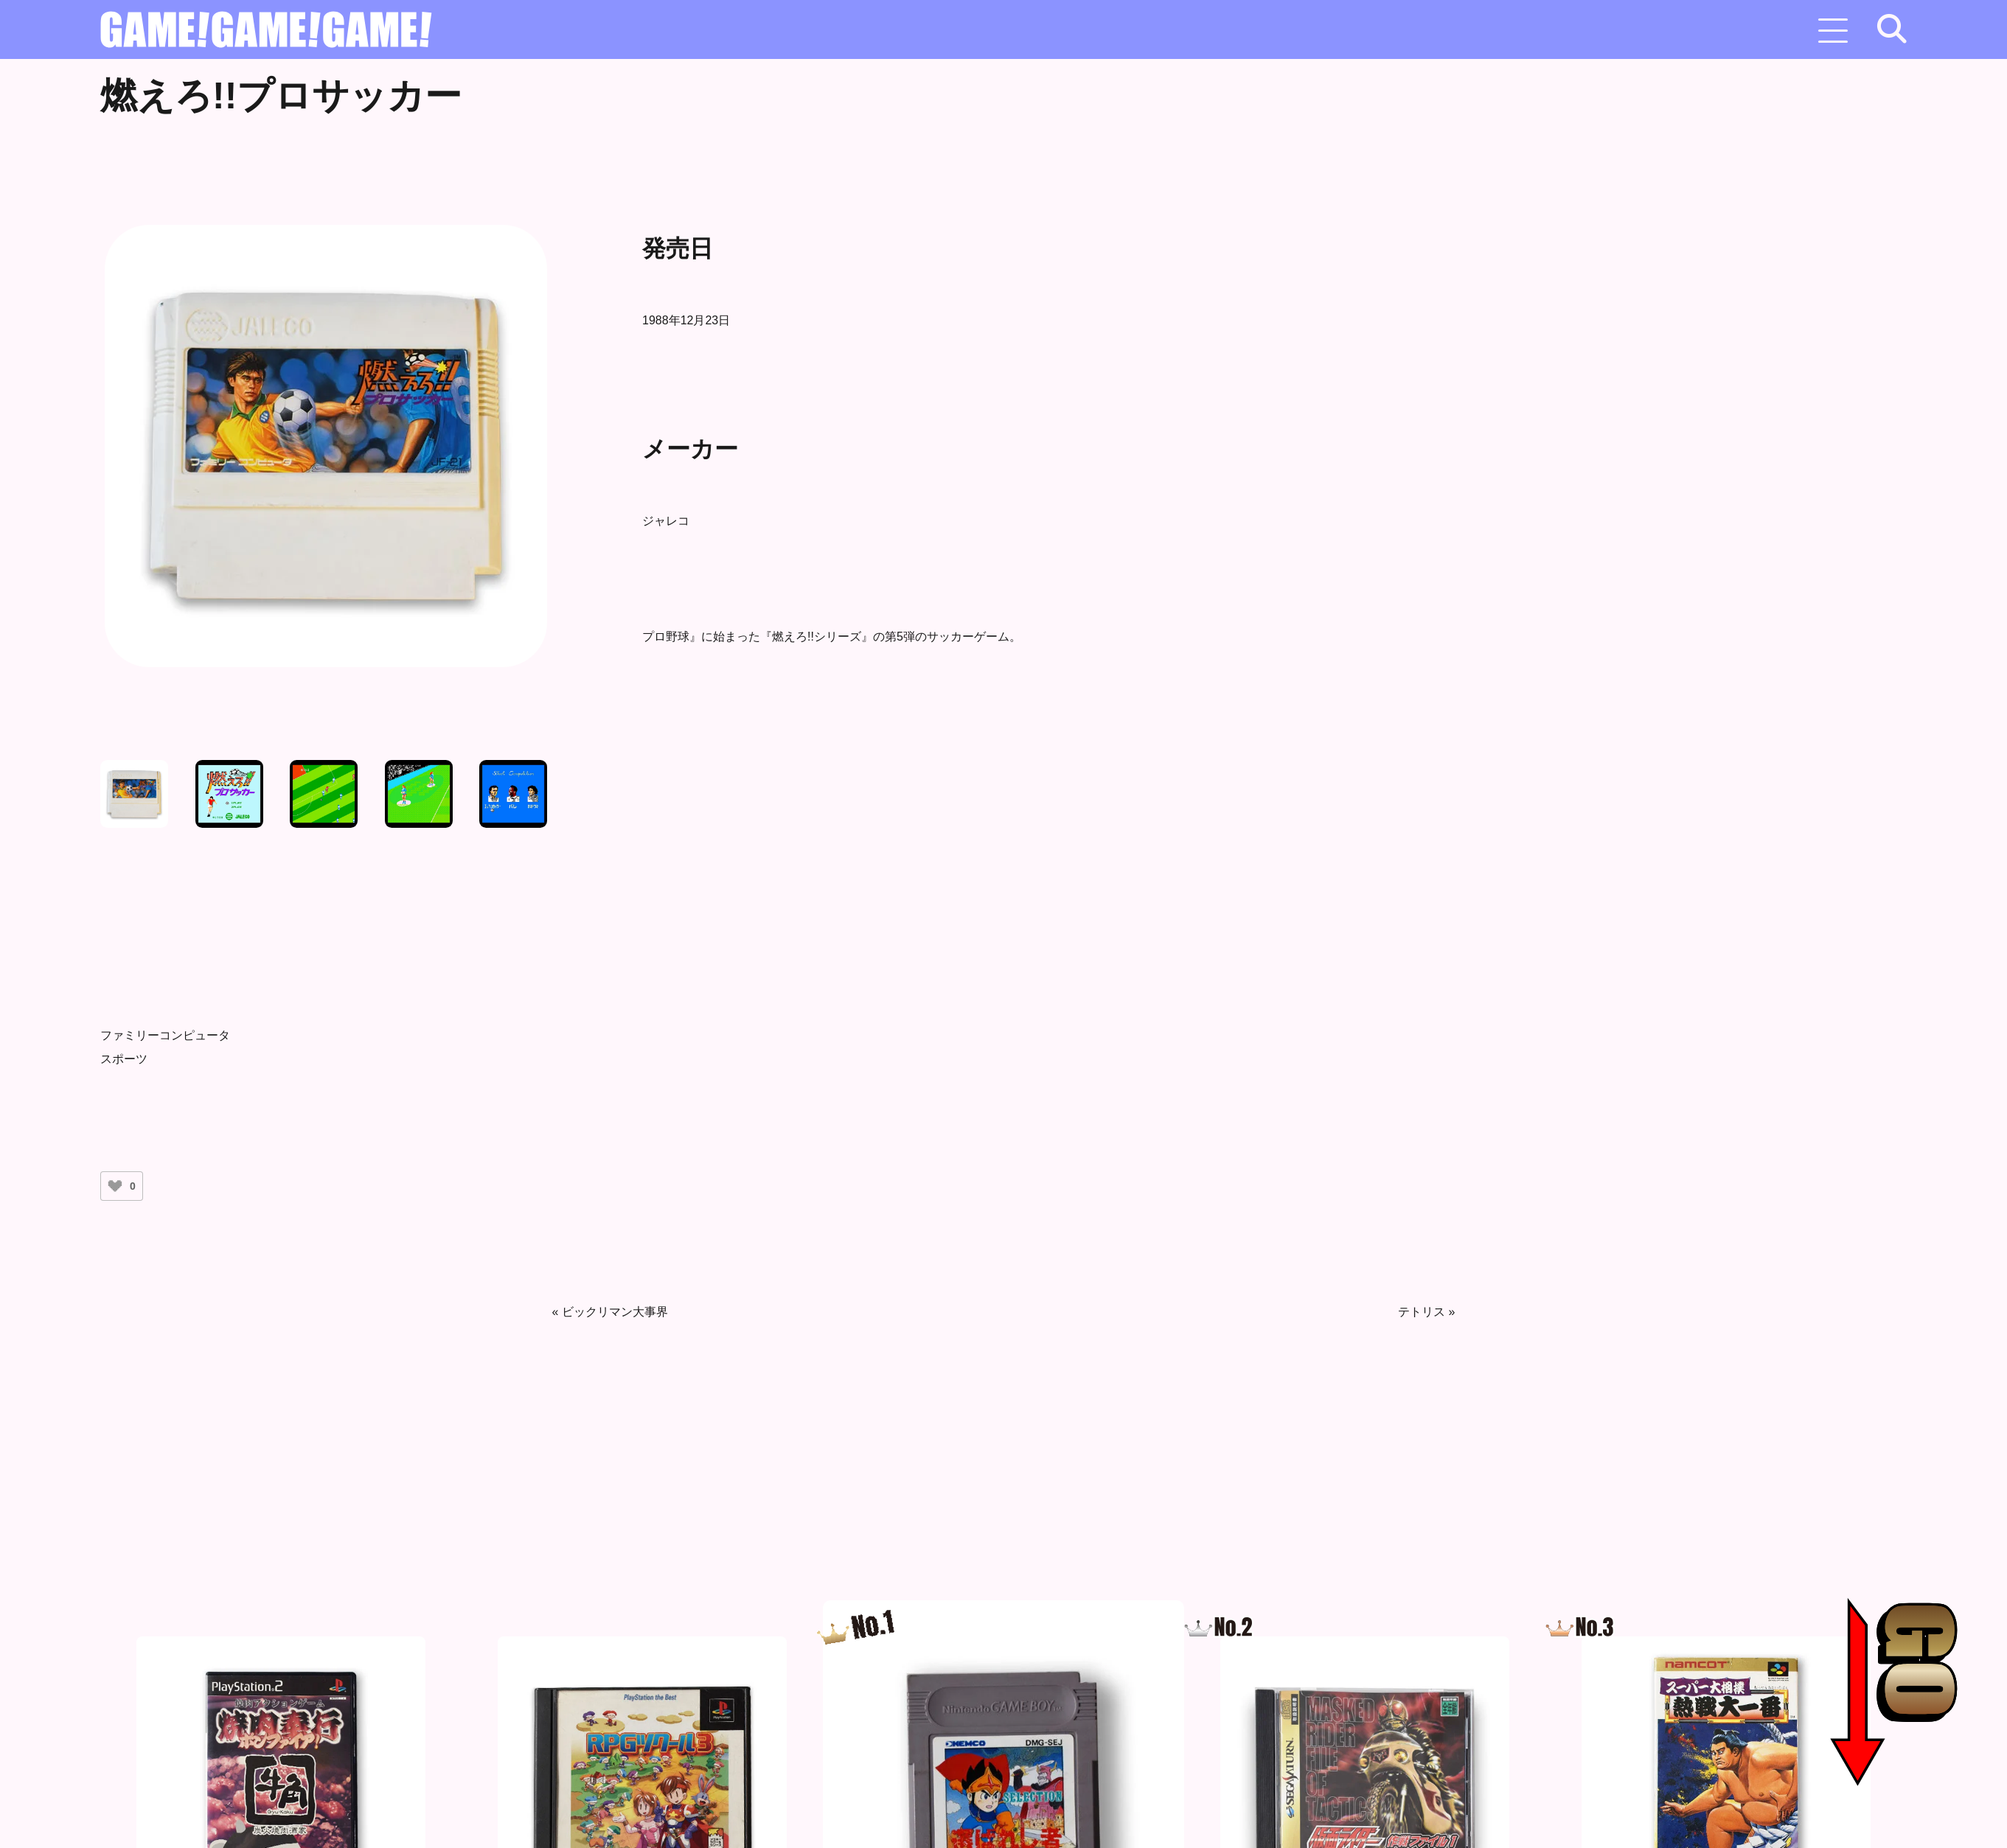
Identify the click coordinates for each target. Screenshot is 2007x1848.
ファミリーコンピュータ (165, 1035)
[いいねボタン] (115, 1186)
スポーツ (123, 1059)
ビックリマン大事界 (615, 1311)
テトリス (1421, 1311)
